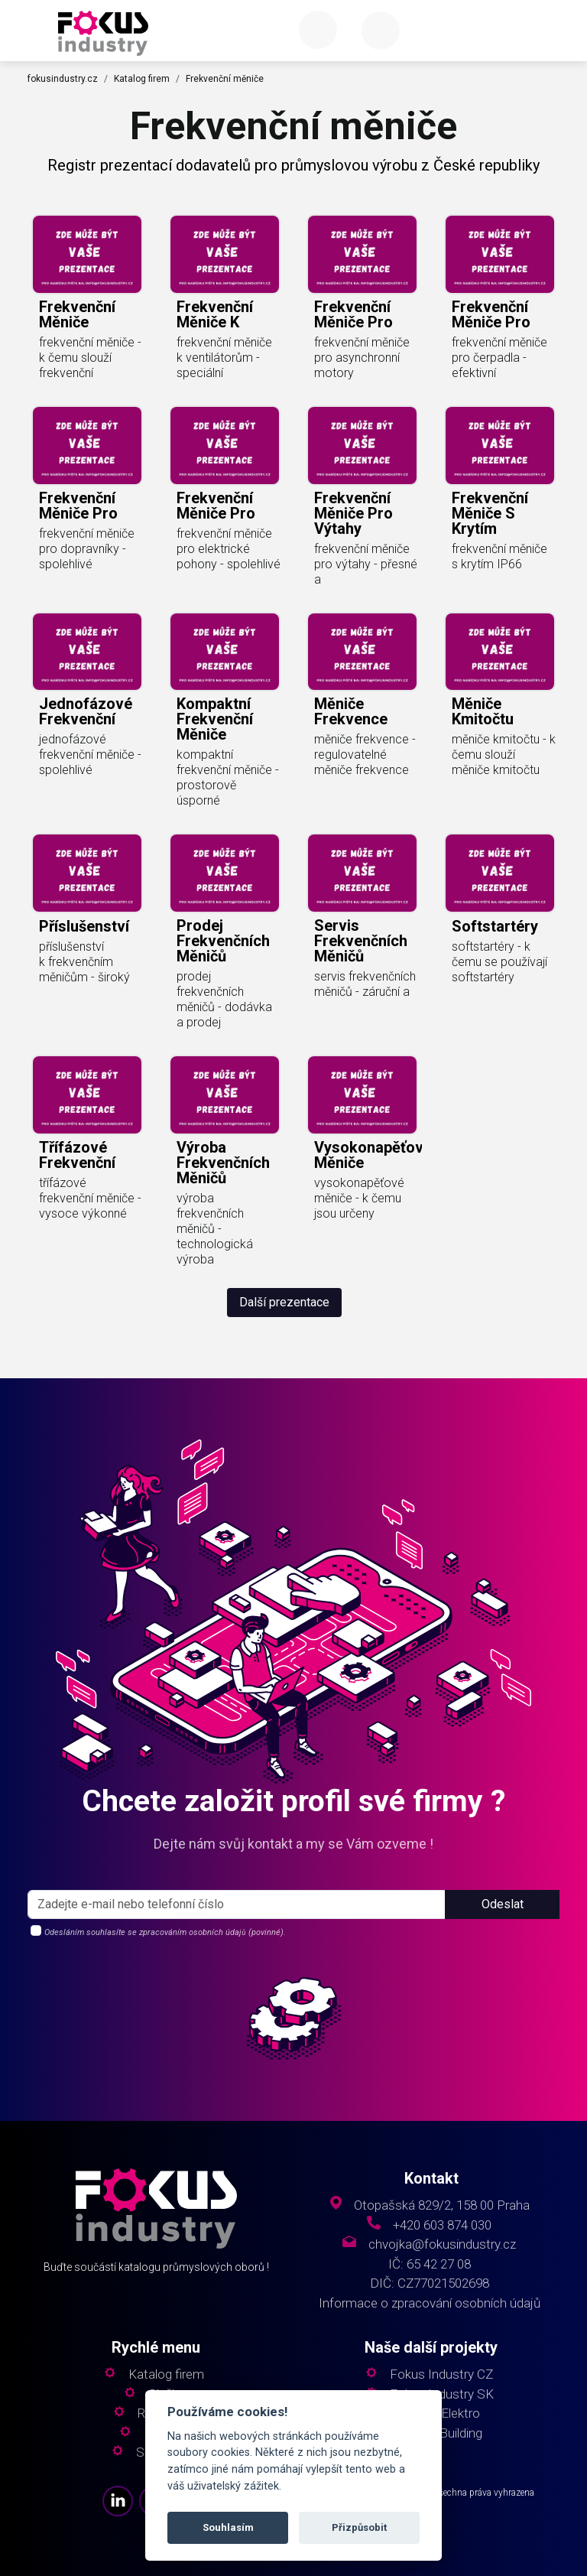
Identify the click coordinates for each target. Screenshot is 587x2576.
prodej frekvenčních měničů (223, 941)
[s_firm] (237, 1904)
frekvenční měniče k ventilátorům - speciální (224, 357)
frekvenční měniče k (215, 314)
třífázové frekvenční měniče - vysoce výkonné (90, 1198)
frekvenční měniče (77, 314)
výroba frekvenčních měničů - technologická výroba (215, 1229)
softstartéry (495, 926)
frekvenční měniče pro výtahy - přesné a (365, 564)
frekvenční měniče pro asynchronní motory (362, 357)
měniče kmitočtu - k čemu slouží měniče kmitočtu (504, 754)
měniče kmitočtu (483, 711)
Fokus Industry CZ (441, 2374)
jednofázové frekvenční (85, 711)
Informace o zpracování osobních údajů (429, 2303)
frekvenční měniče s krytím (490, 513)
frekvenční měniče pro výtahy (353, 513)
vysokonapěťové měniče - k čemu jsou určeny (359, 1198)
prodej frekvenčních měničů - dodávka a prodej (224, 999)
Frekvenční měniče (225, 78)
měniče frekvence (351, 711)
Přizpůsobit (359, 2527)
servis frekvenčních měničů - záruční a (365, 984)
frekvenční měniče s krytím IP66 (499, 556)
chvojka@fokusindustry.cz (442, 2244)
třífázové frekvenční (77, 1155)
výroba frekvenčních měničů (223, 1163)
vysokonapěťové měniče (373, 1155)
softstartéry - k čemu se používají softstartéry (499, 961)
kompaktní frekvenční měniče (215, 719)
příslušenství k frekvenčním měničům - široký (84, 961)
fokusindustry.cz (63, 78)
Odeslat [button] (503, 1904)
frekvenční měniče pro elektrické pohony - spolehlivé (229, 548)
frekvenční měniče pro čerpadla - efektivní (499, 357)
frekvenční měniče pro (353, 314)
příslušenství (84, 926)
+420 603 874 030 (442, 2225)
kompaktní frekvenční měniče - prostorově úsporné (228, 777)
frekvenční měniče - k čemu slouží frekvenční (90, 357)
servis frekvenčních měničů (360, 941)
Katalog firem (142, 78)
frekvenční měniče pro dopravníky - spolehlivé (87, 548)
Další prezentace (284, 1302)
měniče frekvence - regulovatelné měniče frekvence (365, 754)
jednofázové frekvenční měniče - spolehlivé (90, 754)
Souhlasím (228, 2527)
